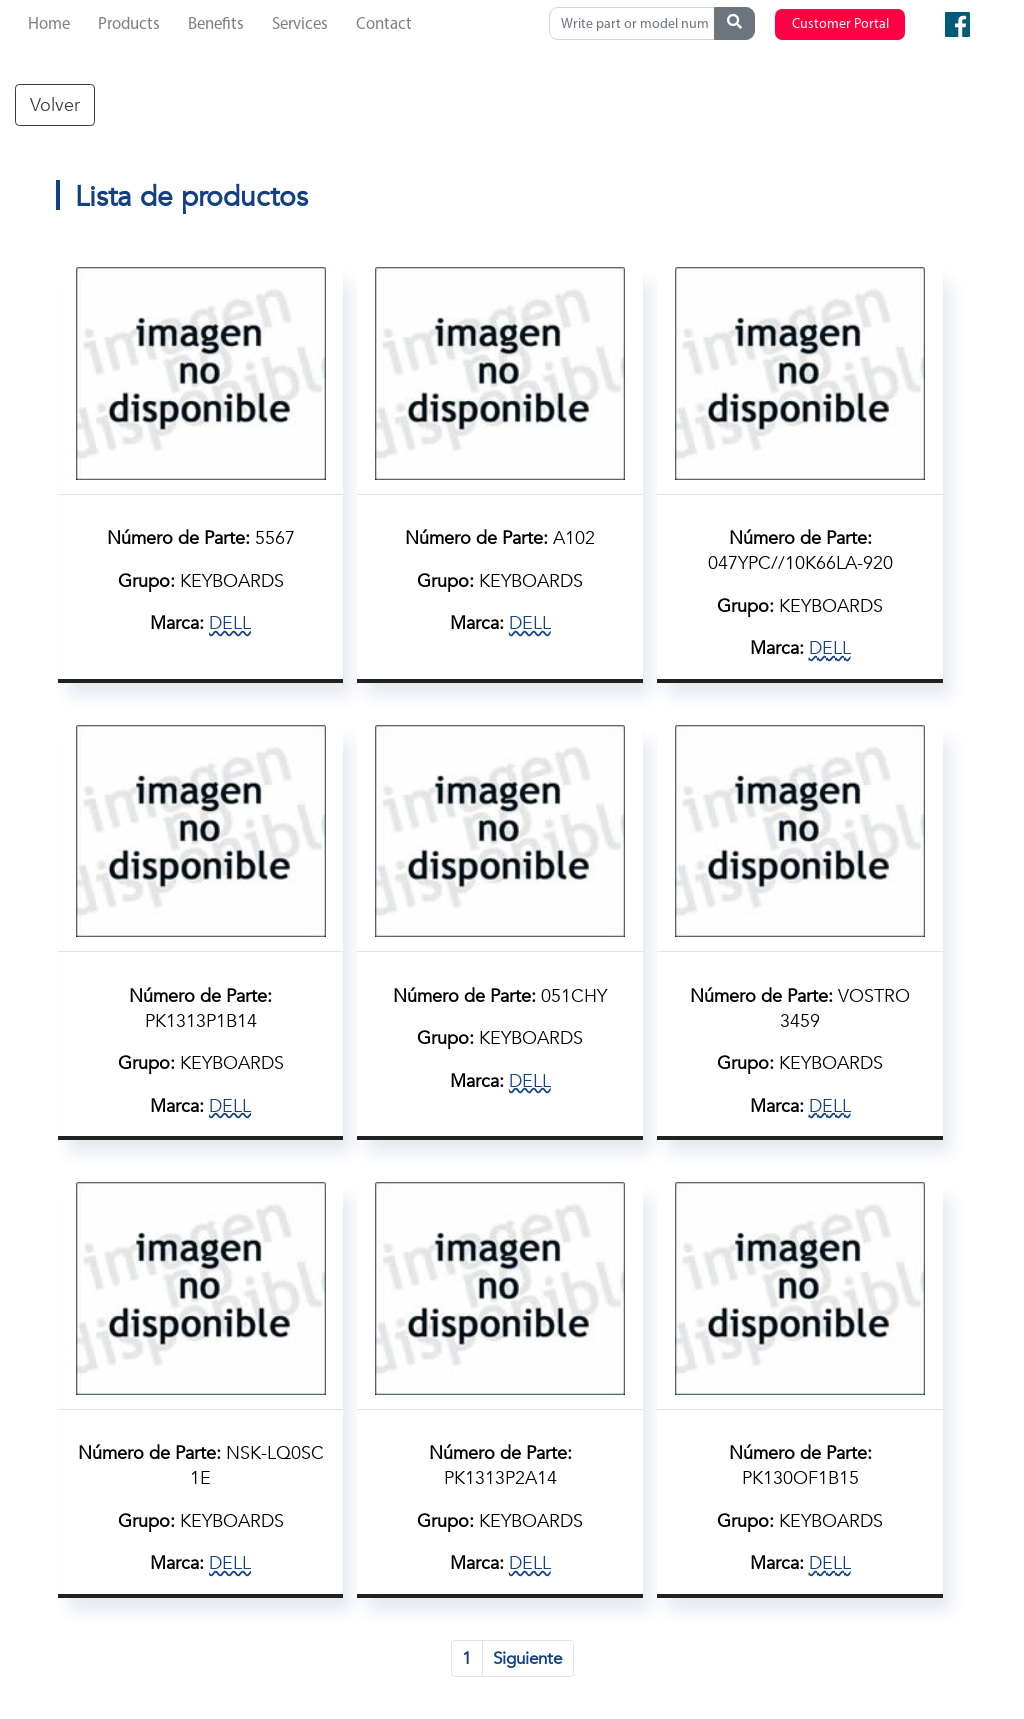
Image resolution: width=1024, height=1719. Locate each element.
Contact (384, 24)
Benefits (216, 24)
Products (129, 24)
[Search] (636, 23)
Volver (55, 105)
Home (49, 24)
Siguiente (527, 1658)
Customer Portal (840, 24)
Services (300, 24)
